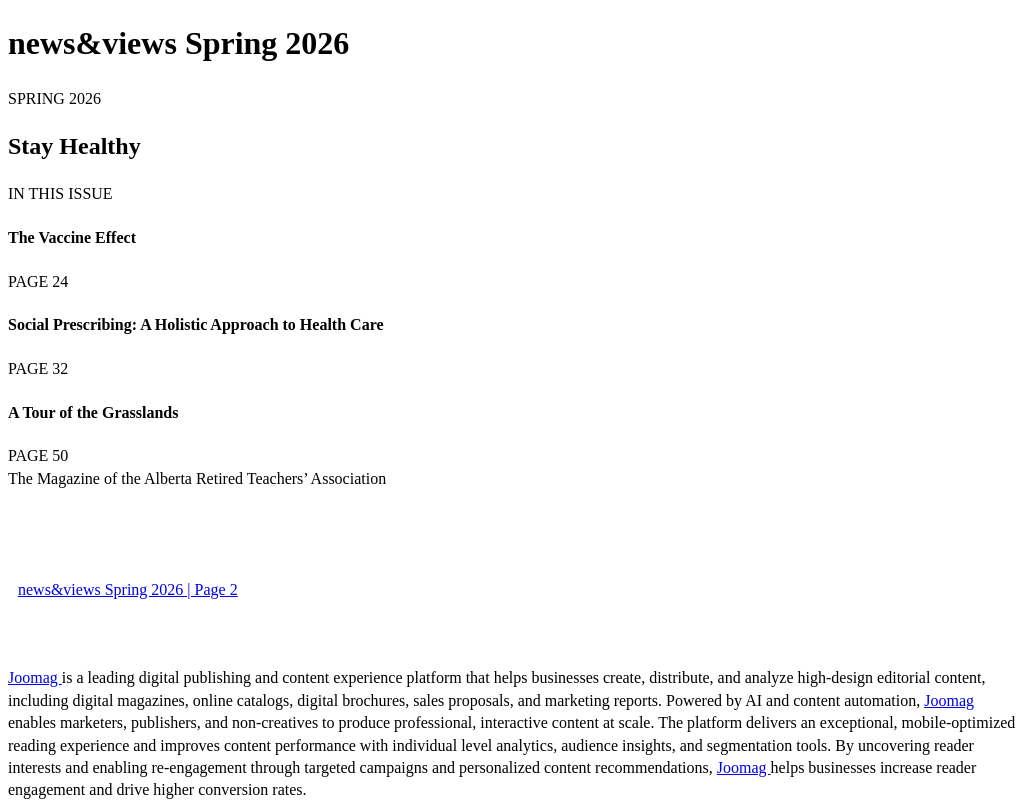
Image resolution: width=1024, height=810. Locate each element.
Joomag (35, 677)
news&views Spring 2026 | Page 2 (128, 589)
